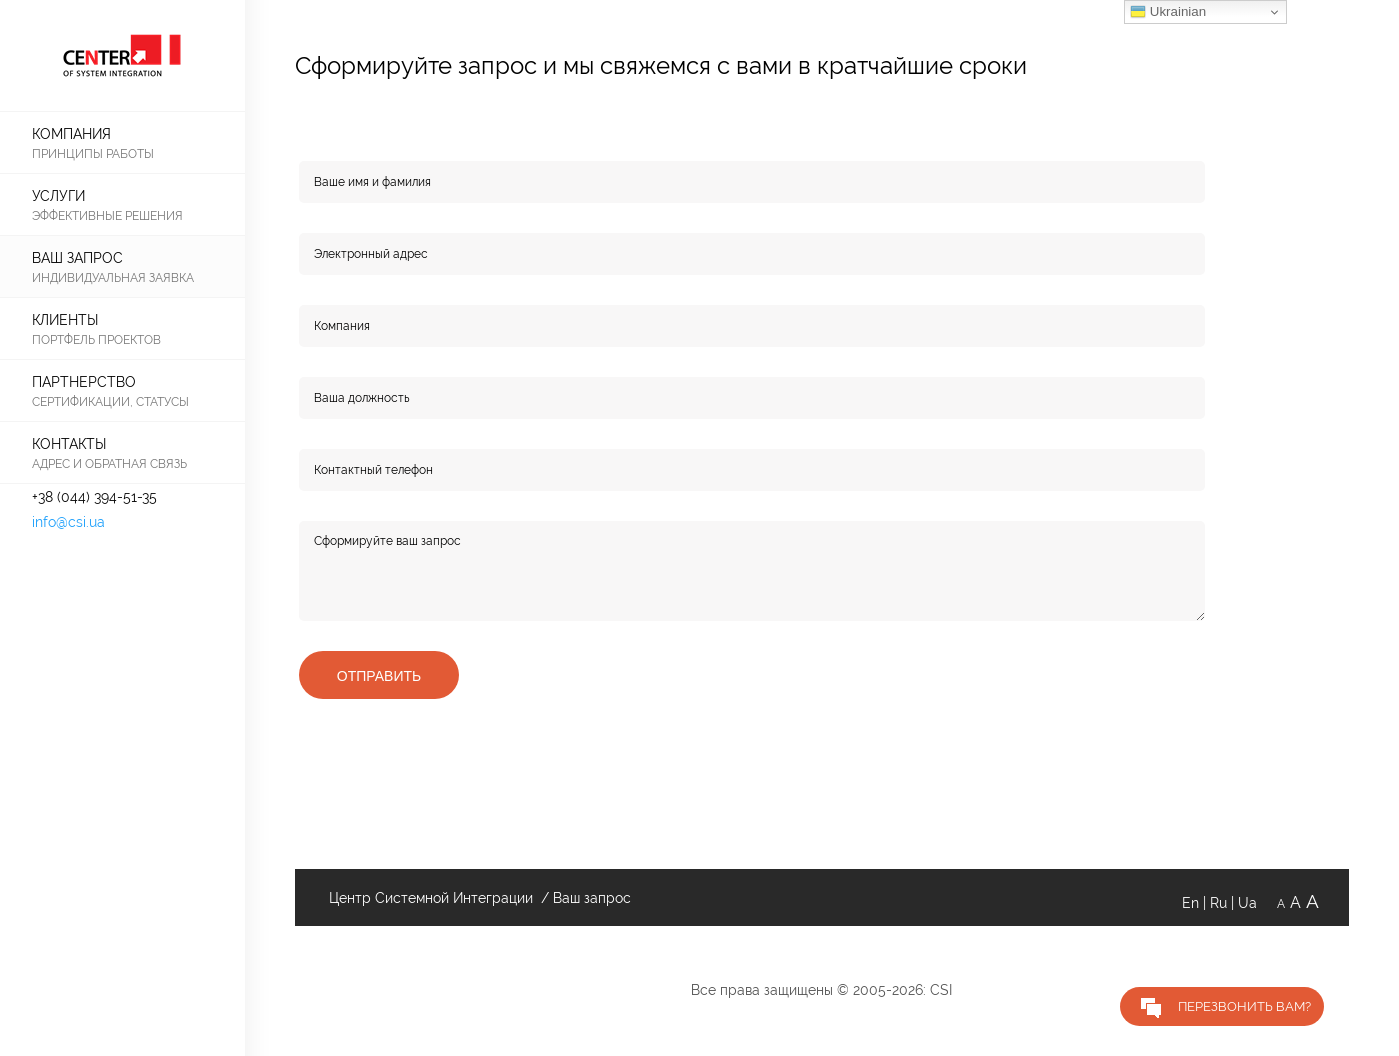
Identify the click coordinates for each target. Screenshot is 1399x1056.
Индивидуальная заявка (113, 277)
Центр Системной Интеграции (429, 898)
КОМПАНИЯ (71, 134)
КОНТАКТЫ (69, 444)
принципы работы (93, 153)
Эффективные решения (107, 215)
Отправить (379, 676)
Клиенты (65, 320)
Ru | (1224, 903)
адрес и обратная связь (109, 463)
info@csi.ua (68, 521)
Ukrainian (1168, 12)
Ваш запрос (77, 258)
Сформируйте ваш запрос (752, 571)
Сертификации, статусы (110, 401)
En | (1196, 903)
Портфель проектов (96, 339)
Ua (1257, 903)
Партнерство (84, 382)
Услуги (58, 196)
